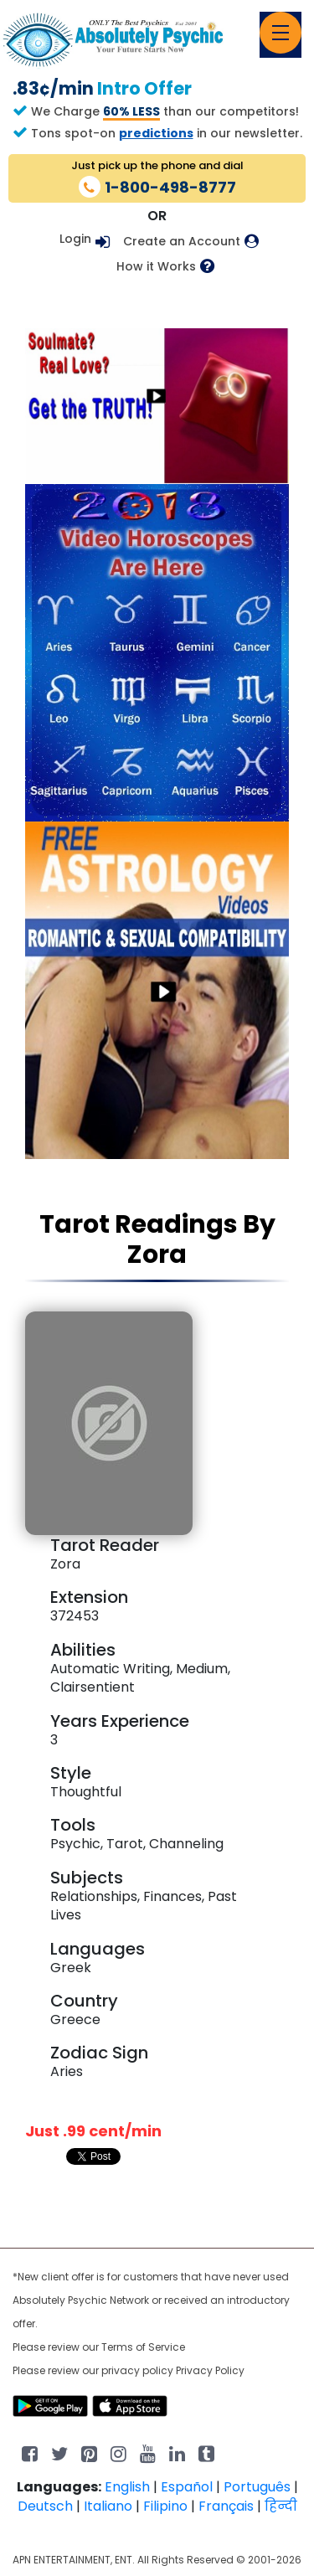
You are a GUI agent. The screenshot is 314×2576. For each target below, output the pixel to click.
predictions (156, 133)
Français (226, 2506)
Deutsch (45, 2506)
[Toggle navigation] (280, 33)
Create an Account (181, 242)
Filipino (165, 2506)
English (127, 2486)
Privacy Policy (210, 2370)
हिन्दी (281, 2506)
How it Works (156, 267)
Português (257, 2486)
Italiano (108, 2506)
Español (187, 2486)
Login (75, 238)
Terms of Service (143, 2347)
